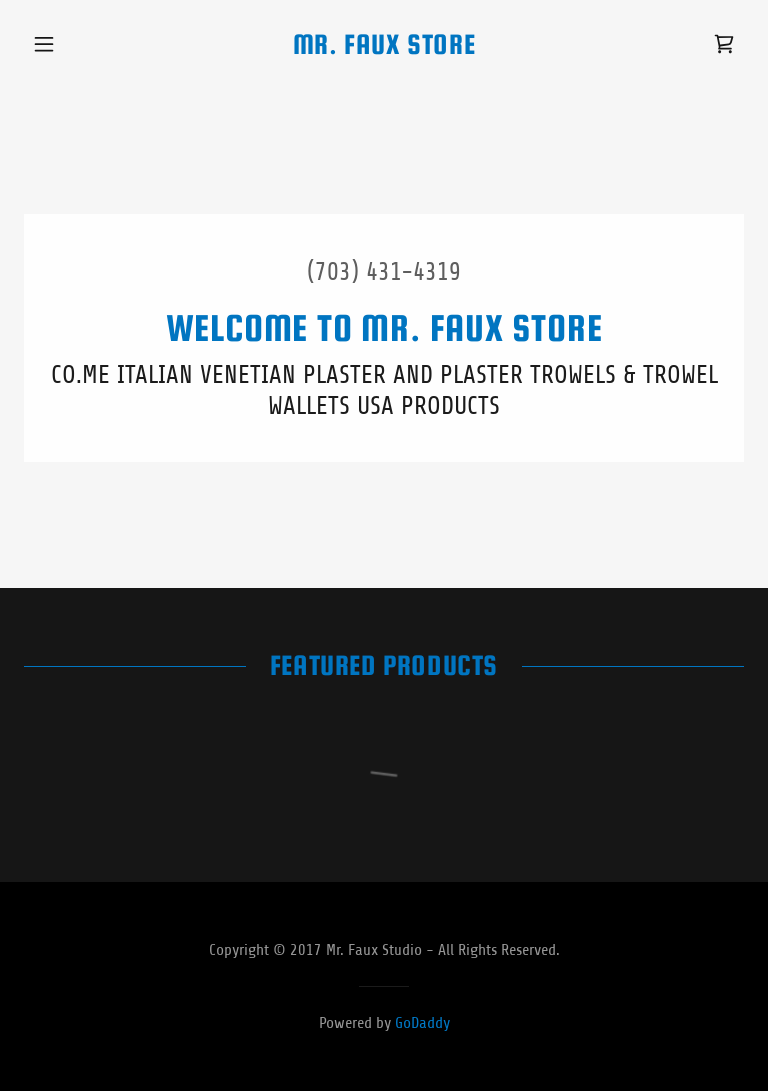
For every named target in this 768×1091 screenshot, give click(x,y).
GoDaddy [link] (422, 1023)
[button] (78, 44)
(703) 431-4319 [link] (384, 272)
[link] (384, 48)
